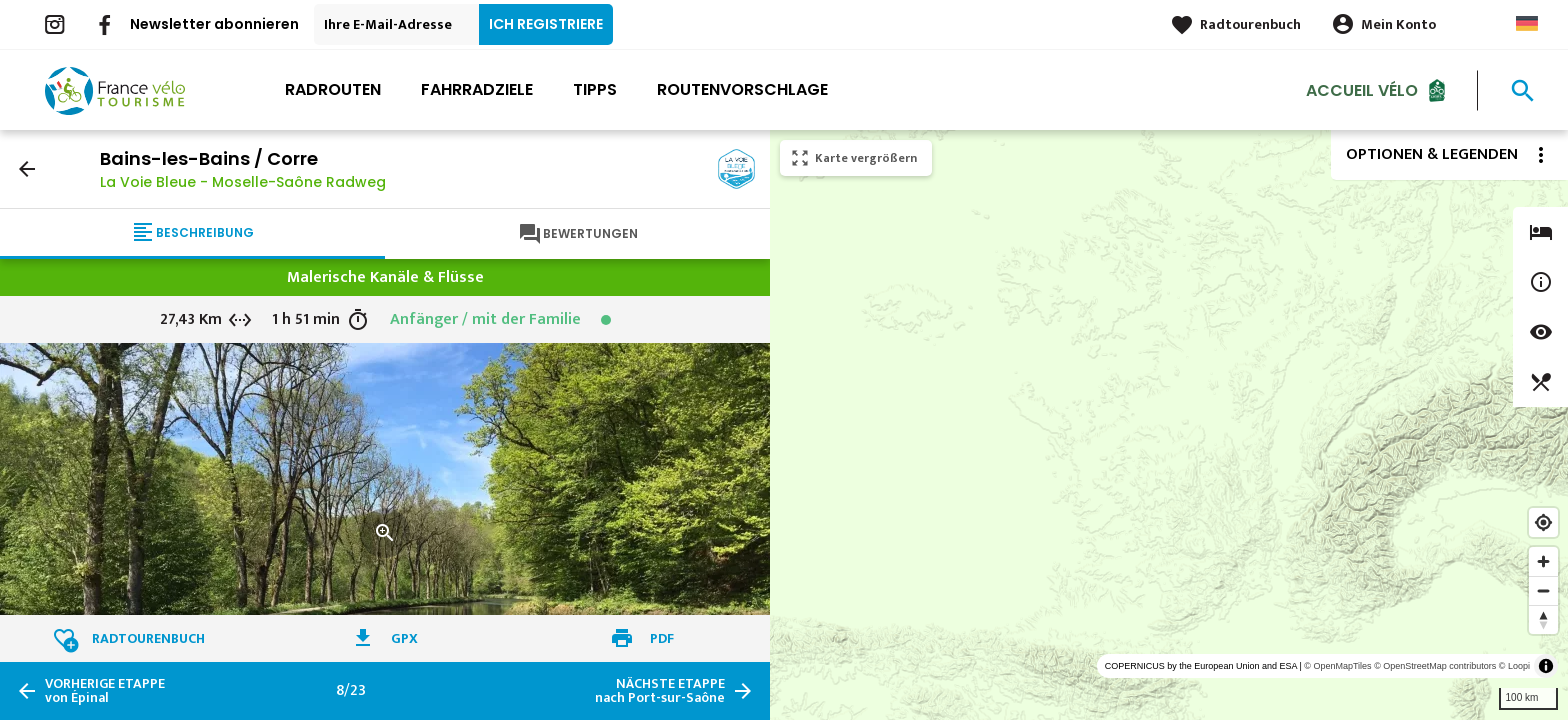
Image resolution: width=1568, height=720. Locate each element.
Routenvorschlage (742, 89)
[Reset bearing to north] (1543, 619)
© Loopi (1514, 666)
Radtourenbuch (1250, 24)
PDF (662, 638)
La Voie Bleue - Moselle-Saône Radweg (243, 182)
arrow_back (27, 169)
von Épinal (105, 691)
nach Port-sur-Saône (660, 691)
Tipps (595, 89)
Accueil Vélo (1362, 89)
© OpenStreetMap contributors (1435, 666)
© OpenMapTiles (1337, 666)
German (1527, 23)
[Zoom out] (1543, 590)
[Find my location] (1543, 522)
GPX (404, 638)
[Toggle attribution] (1546, 666)
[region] (1169, 425)
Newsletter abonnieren (214, 24)
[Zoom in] (1543, 561)
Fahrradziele (477, 89)
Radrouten (333, 89)
